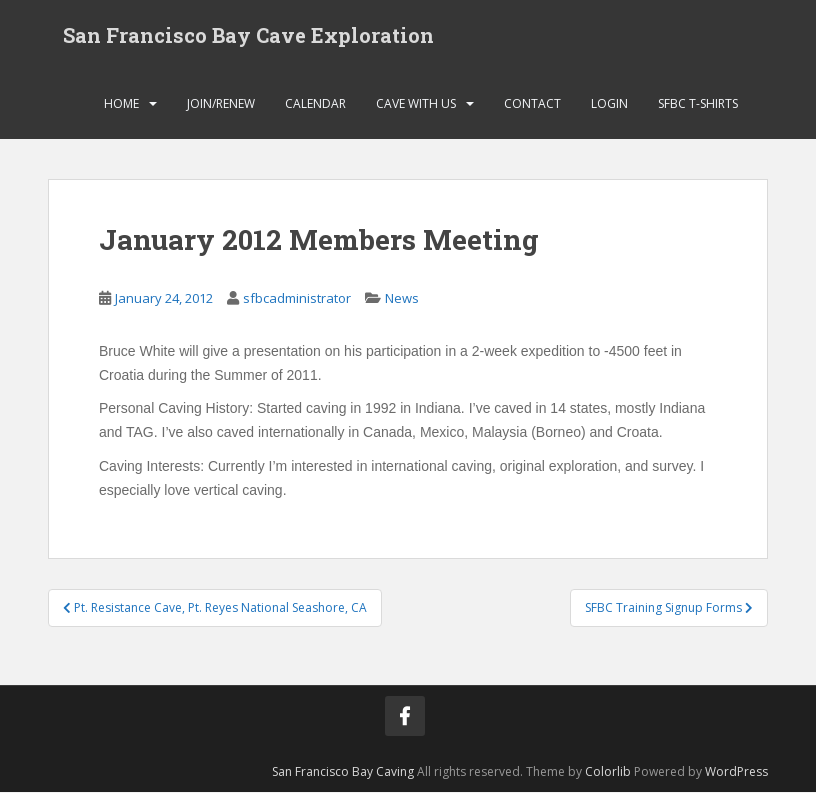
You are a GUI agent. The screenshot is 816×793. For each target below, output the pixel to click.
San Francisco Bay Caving (343, 772)
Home (121, 104)
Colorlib (608, 772)
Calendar (315, 104)
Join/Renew (221, 104)
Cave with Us (416, 104)
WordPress (736, 772)
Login (609, 104)
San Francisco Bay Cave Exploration (248, 35)
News (402, 299)
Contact (532, 104)
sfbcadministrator (297, 299)
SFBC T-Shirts (698, 104)
